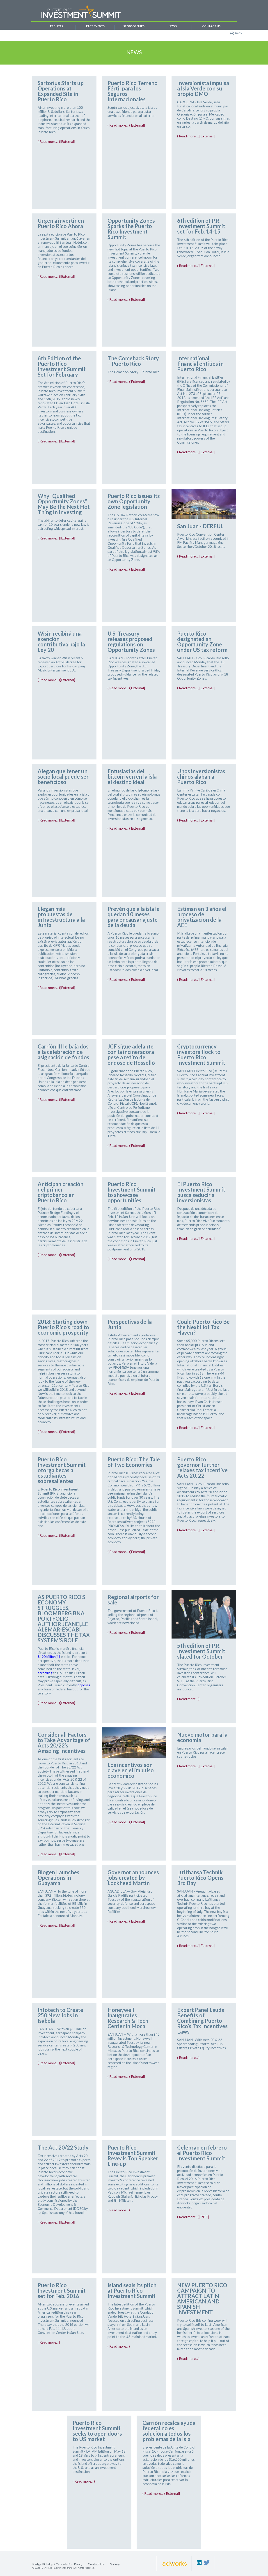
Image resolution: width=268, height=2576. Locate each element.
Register (56, 26)
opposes (84, 1685)
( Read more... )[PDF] (193, 2217)
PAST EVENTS (95, 26)
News (173, 26)
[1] (58, 1657)
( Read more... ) (188, 1699)
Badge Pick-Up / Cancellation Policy (57, 2564)
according (45, 1673)
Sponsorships (133, 26)
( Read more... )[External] (56, 141)
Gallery (115, 2564)
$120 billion (47, 1657)
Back (238, 33)
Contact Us (211, 26)
